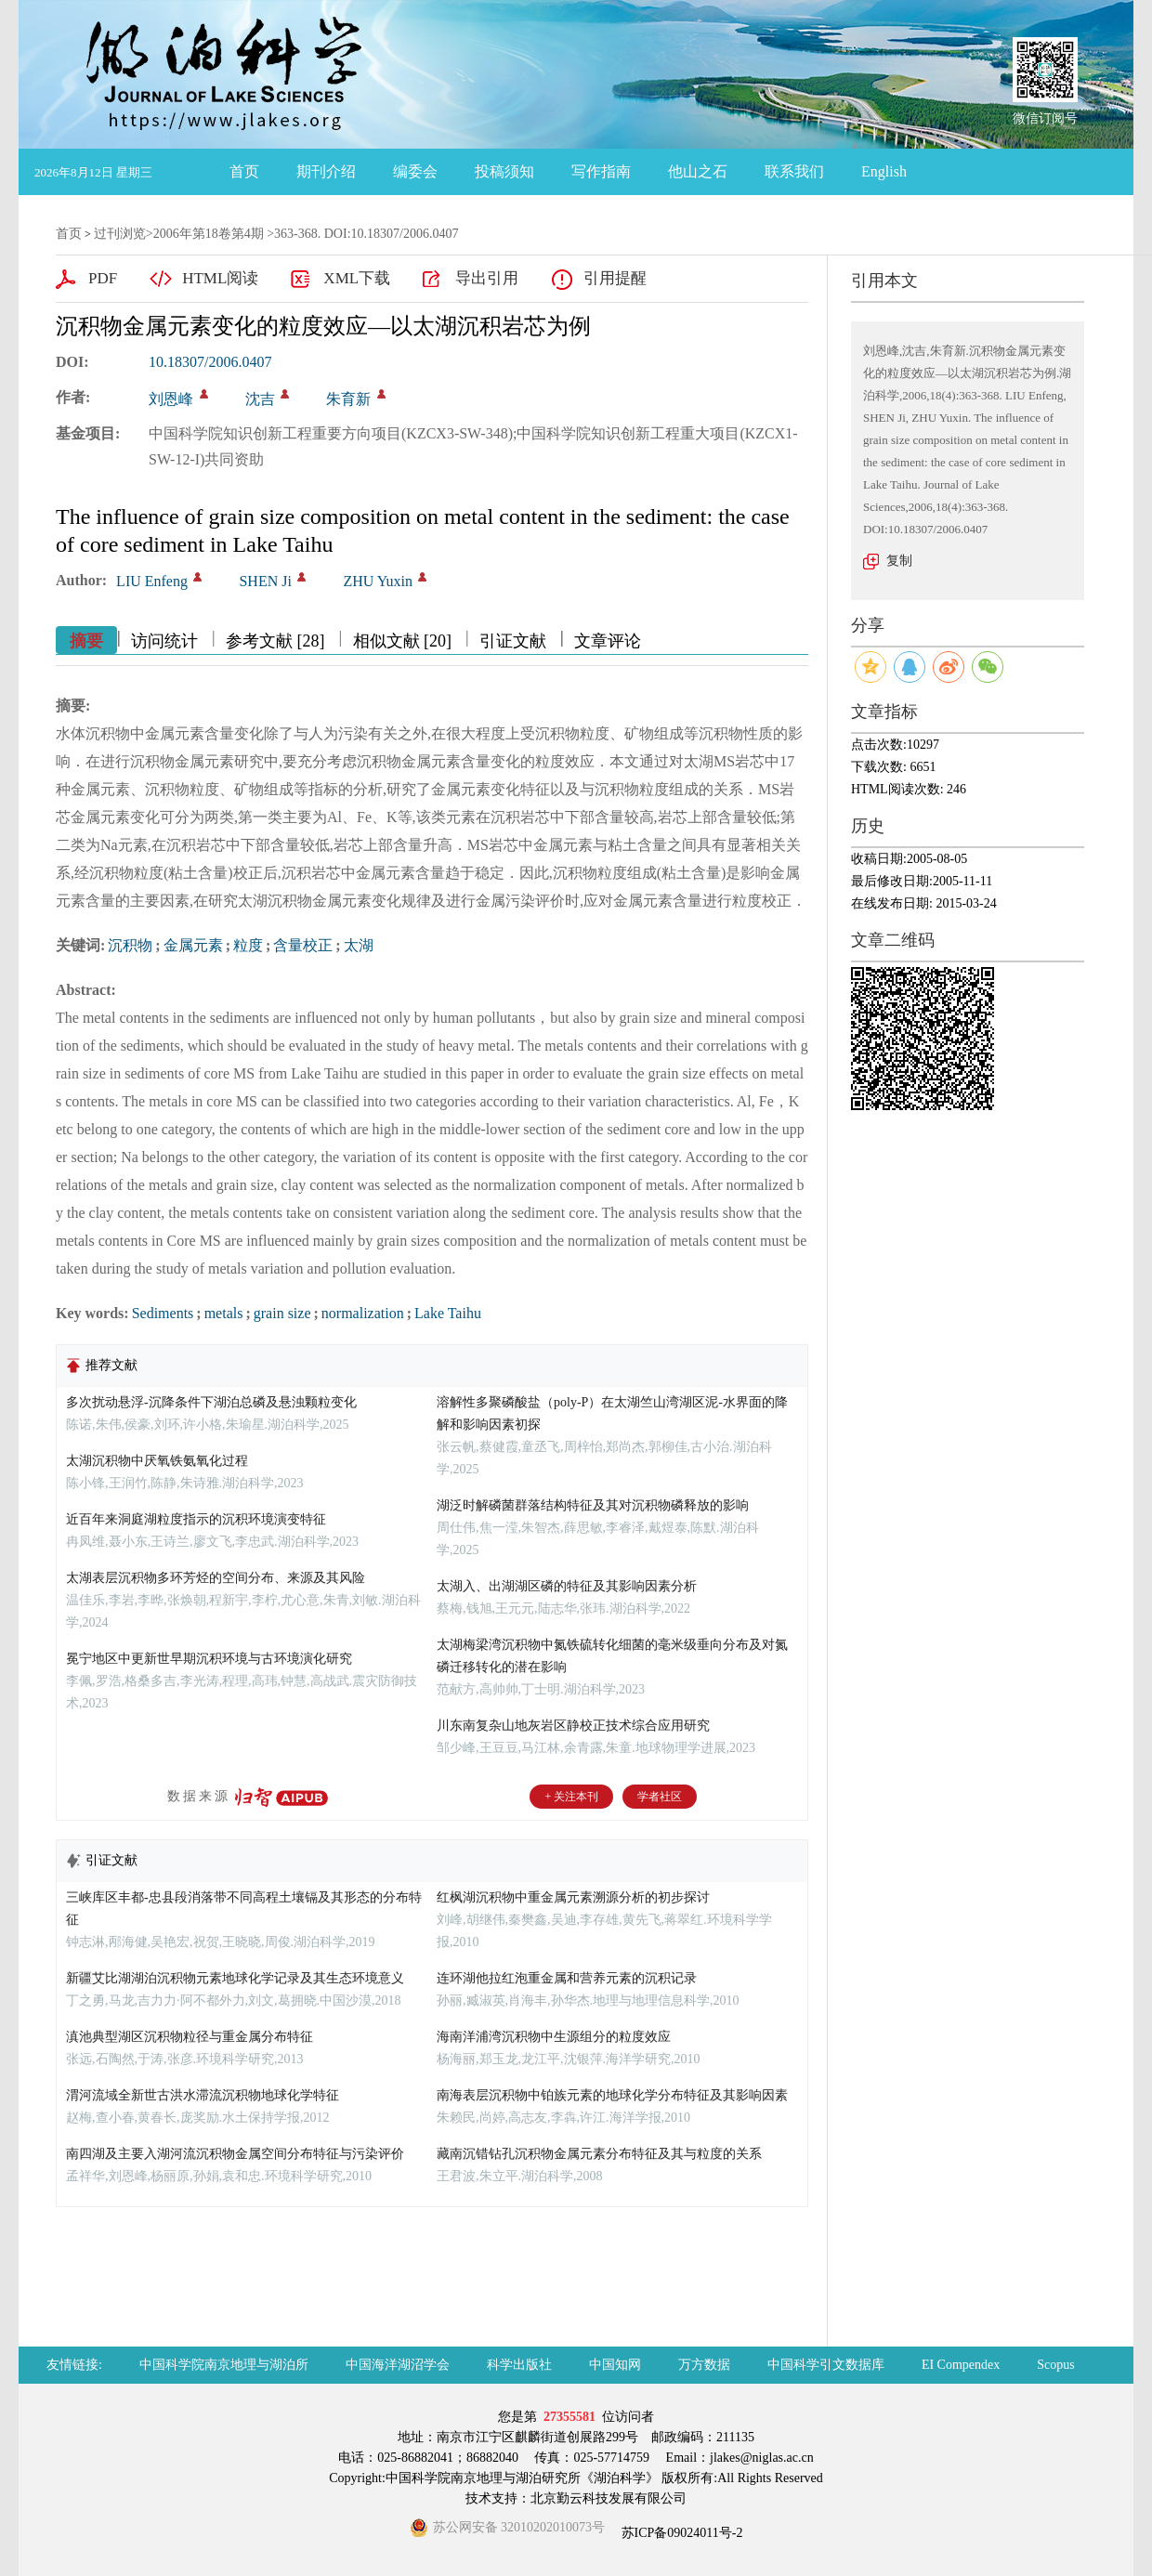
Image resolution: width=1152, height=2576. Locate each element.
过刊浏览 (120, 234)
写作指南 (601, 171)
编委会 (415, 171)
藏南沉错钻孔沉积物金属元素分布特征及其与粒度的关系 (599, 2154)
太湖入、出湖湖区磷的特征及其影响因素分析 (567, 1586)
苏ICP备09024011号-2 (680, 2533)
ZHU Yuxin (377, 581)
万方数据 (704, 2365)
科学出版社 (519, 2365)
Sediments (163, 1313)
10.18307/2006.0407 (210, 362)
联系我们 (794, 171)
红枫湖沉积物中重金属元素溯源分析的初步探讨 (573, 1897)
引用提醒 (615, 278)
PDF (102, 278)
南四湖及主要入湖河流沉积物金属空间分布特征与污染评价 (235, 2154)
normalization (362, 1313)
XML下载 (356, 278)
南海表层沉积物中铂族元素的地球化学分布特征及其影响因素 (612, 2095)
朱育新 (348, 399)
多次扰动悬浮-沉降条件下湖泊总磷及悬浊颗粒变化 (211, 1402)
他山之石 (697, 171)
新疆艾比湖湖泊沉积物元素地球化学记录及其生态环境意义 (235, 1978)
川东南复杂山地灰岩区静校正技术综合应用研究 (573, 1726)
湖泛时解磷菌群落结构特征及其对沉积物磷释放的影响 (593, 1505)
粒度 (248, 945)
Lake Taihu (447, 1313)
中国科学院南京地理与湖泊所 (223, 2365)
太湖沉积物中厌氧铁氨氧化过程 (157, 1461)
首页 (244, 171)
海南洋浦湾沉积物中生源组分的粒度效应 (554, 2037)
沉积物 (130, 945)
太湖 (358, 945)
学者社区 (659, 1796)
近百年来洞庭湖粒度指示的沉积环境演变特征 (196, 1519)
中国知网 (615, 2365)
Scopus (1055, 2365)
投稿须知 (504, 171)
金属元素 (193, 945)
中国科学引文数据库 (825, 2365)
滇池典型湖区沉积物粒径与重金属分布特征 (189, 2037)
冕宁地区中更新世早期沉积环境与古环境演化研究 (209, 1659)
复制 (899, 561)
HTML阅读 (220, 278)
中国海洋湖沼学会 (398, 2365)
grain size (282, 1313)
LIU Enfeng (152, 581)
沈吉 (260, 399)
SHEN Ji (265, 581)
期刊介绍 (326, 171)
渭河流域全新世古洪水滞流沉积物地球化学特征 (202, 2095)
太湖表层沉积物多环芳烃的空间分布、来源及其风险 (215, 1578)
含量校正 (303, 945)
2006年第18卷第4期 (208, 234)
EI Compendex (961, 2365)
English (884, 171)
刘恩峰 (171, 399)
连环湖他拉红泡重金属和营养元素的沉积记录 (567, 1978)
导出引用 (486, 278)
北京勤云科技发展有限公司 (608, 2498)
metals (223, 1313)
